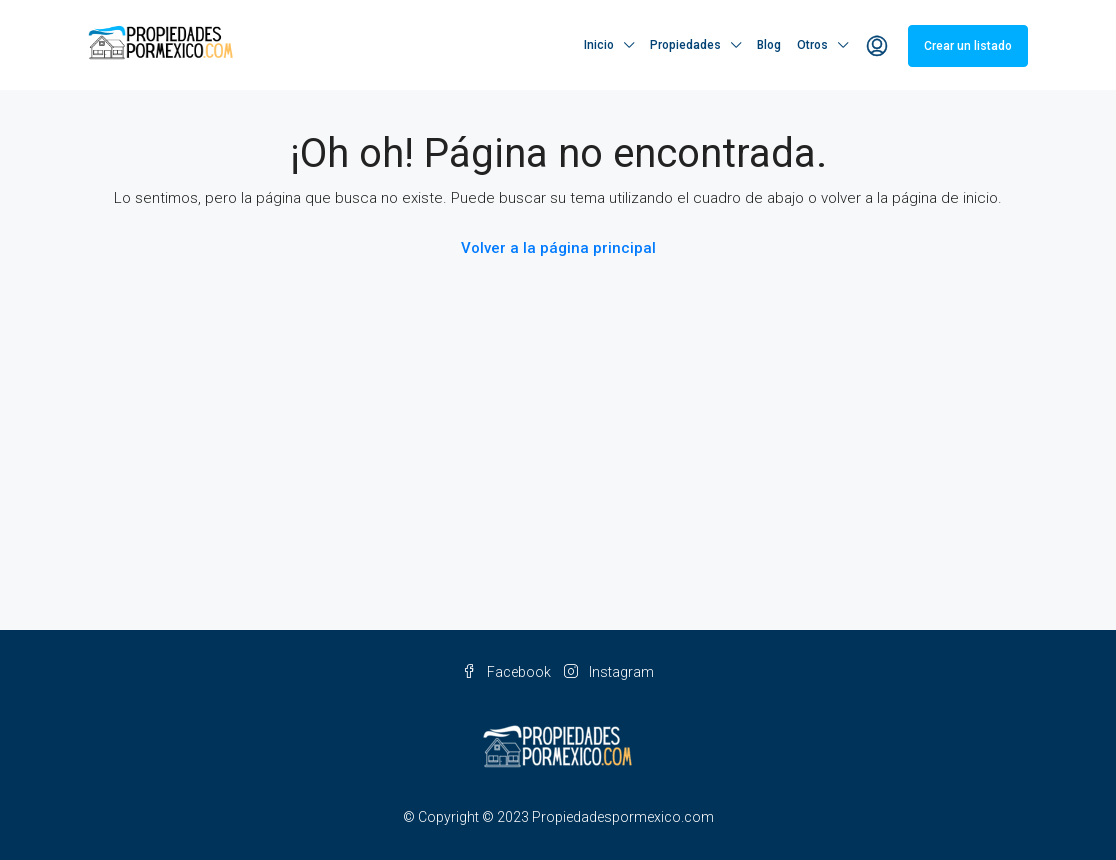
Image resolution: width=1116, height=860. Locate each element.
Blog (769, 45)
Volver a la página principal (558, 248)
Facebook (508, 672)
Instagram (609, 672)
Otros (812, 45)
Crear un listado (968, 46)
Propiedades (685, 45)
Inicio (599, 45)
